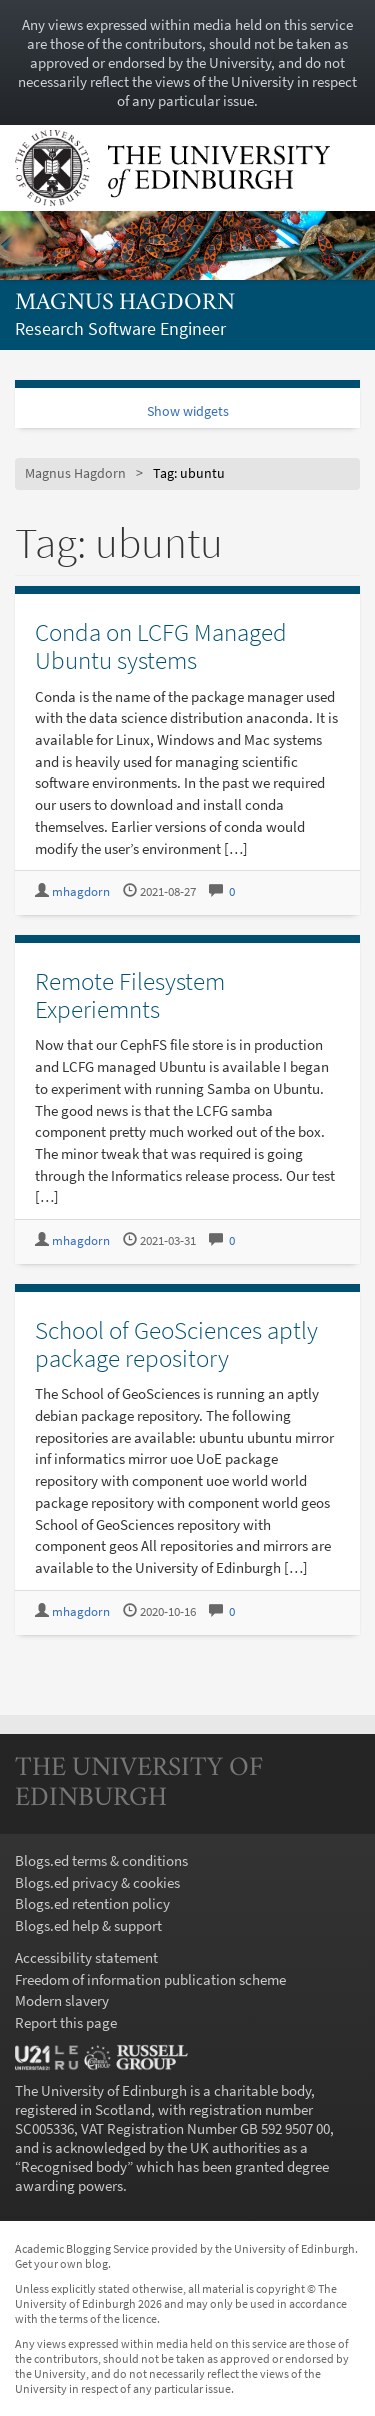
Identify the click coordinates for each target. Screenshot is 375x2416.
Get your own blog (61, 2263)
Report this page (66, 2022)
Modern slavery (62, 2000)
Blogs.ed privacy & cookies (97, 1882)
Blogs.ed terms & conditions (101, 1860)
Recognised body (74, 2166)
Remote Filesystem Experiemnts (130, 995)
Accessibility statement (86, 1957)
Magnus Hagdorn (125, 303)
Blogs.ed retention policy (92, 1903)
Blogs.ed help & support (88, 1925)
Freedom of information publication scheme (150, 1979)
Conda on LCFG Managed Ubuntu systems (161, 646)
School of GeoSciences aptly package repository (176, 1344)
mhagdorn (81, 891)
